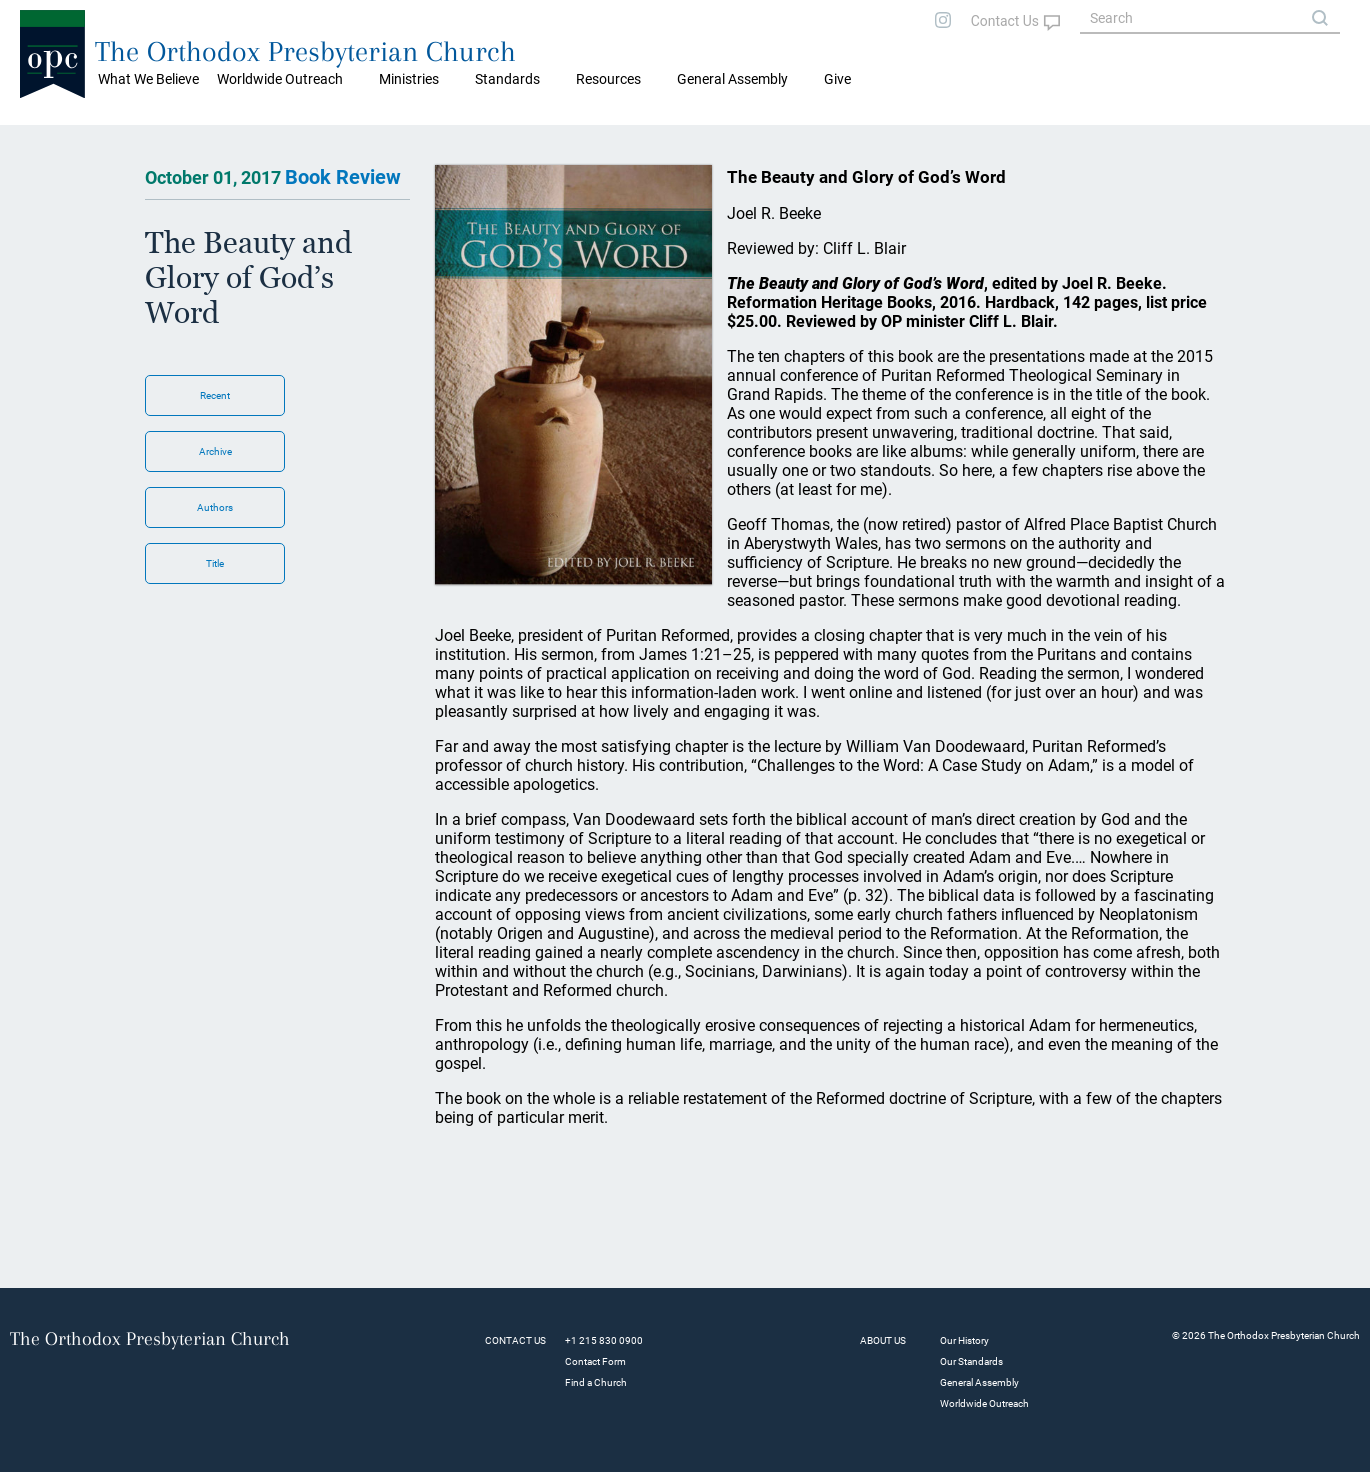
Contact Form (595, 1361)
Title (215, 563)
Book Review (343, 177)
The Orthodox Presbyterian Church (305, 51)
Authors (215, 507)
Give (837, 79)
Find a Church (596, 1382)
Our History (964, 1340)
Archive (215, 451)
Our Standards (971, 1361)
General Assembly (732, 79)
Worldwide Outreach (984, 1403)
